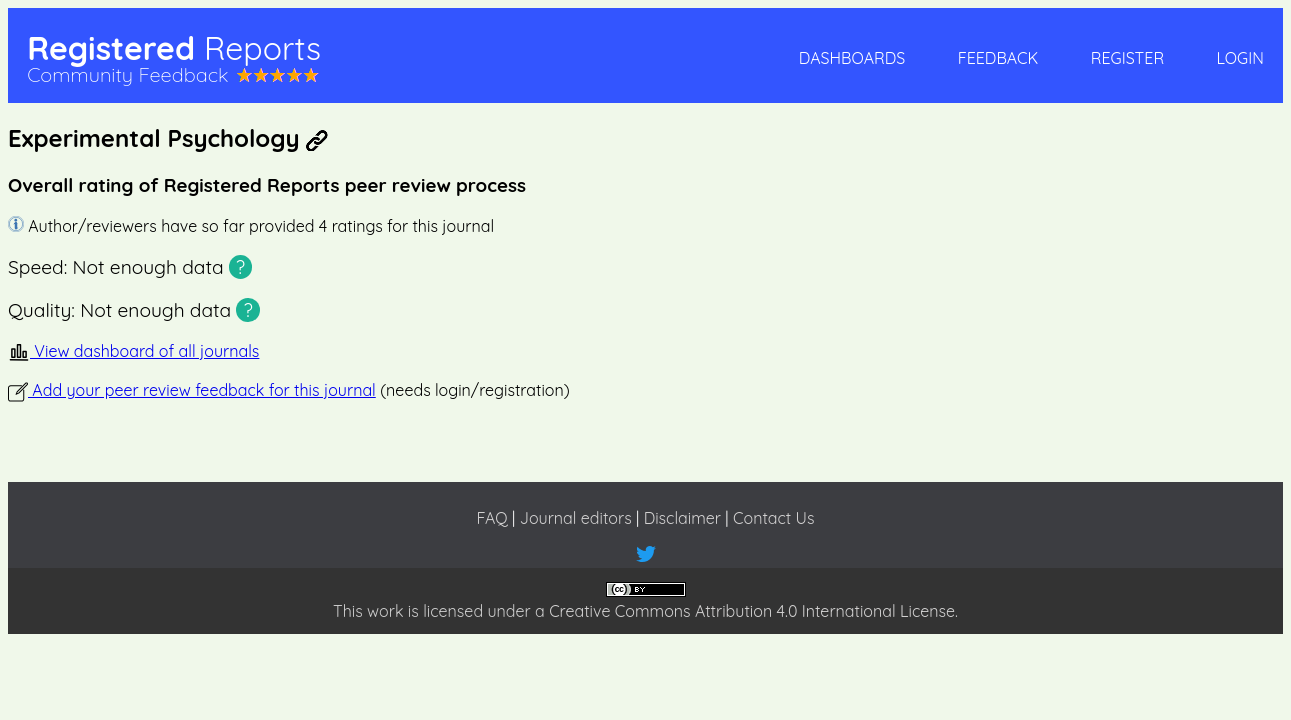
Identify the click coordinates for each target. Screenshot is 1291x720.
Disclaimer (682, 518)
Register (1127, 58)
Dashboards (852, 58)
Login (1239, 58)
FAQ (491, 518)
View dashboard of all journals (133, 351)
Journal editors (576, 518)
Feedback (998, 58)
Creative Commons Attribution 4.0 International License (752, 611)
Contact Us (773, 518)
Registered (174, 48)
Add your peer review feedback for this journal (192, 390)
